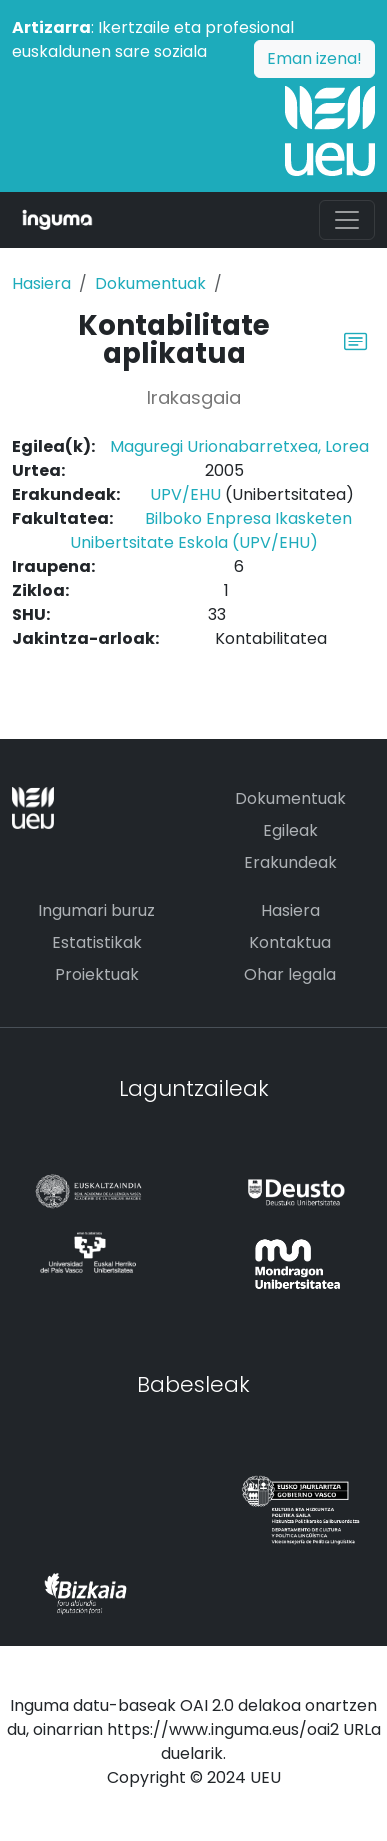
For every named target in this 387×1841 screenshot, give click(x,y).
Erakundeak (290, 862)
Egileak (290, 830)
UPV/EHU (185, 494)
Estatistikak (97, 942)
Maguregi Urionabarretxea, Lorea (239, 446)
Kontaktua (290, 942)
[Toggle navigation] (347, 220)
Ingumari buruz (96, 910)
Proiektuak (97, 974)
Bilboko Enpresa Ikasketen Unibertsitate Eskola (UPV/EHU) (211, 530)
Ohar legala (290, 974)
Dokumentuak (150, 283)
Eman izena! (314, 58)
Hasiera (41, 283)
